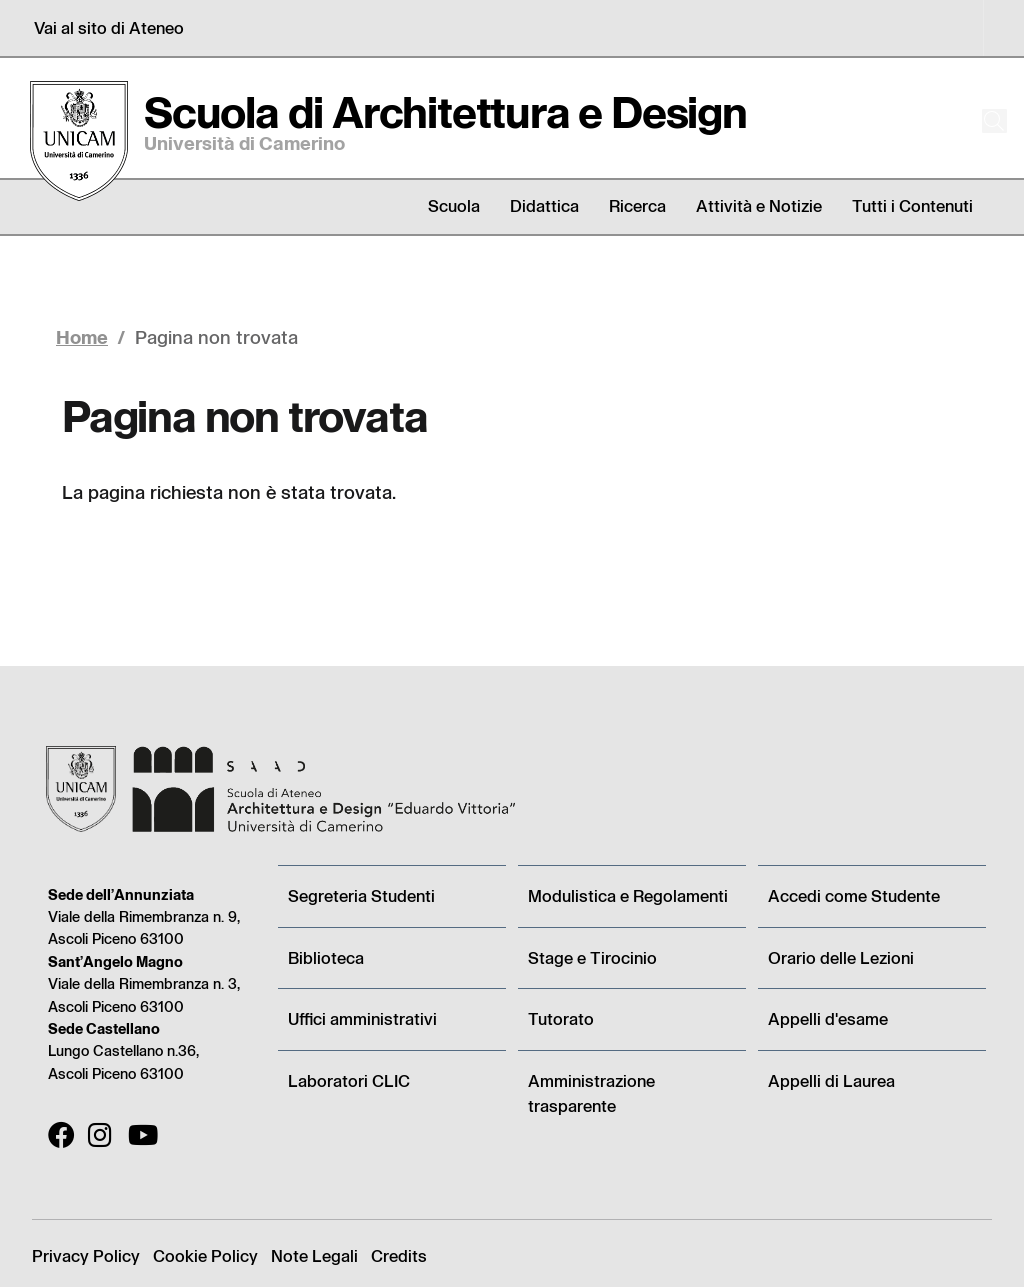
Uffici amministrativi (362, 1018)
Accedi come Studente (854, 895)
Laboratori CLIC (349, 1080)
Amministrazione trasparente (591, 1093)
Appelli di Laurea (831, 1080)
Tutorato (561, 1018)
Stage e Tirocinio (592, 957)
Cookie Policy (205, 1255)
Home (82, 336)
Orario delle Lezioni (841, 957)
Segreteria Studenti (361, 895)
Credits (399, 1255)
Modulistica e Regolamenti (628, 895)
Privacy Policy (86, 1255)
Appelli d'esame (828, 1018)
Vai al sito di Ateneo (109, 27)
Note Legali (314, 1255)
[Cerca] (976, 121)
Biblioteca (326, 957)
